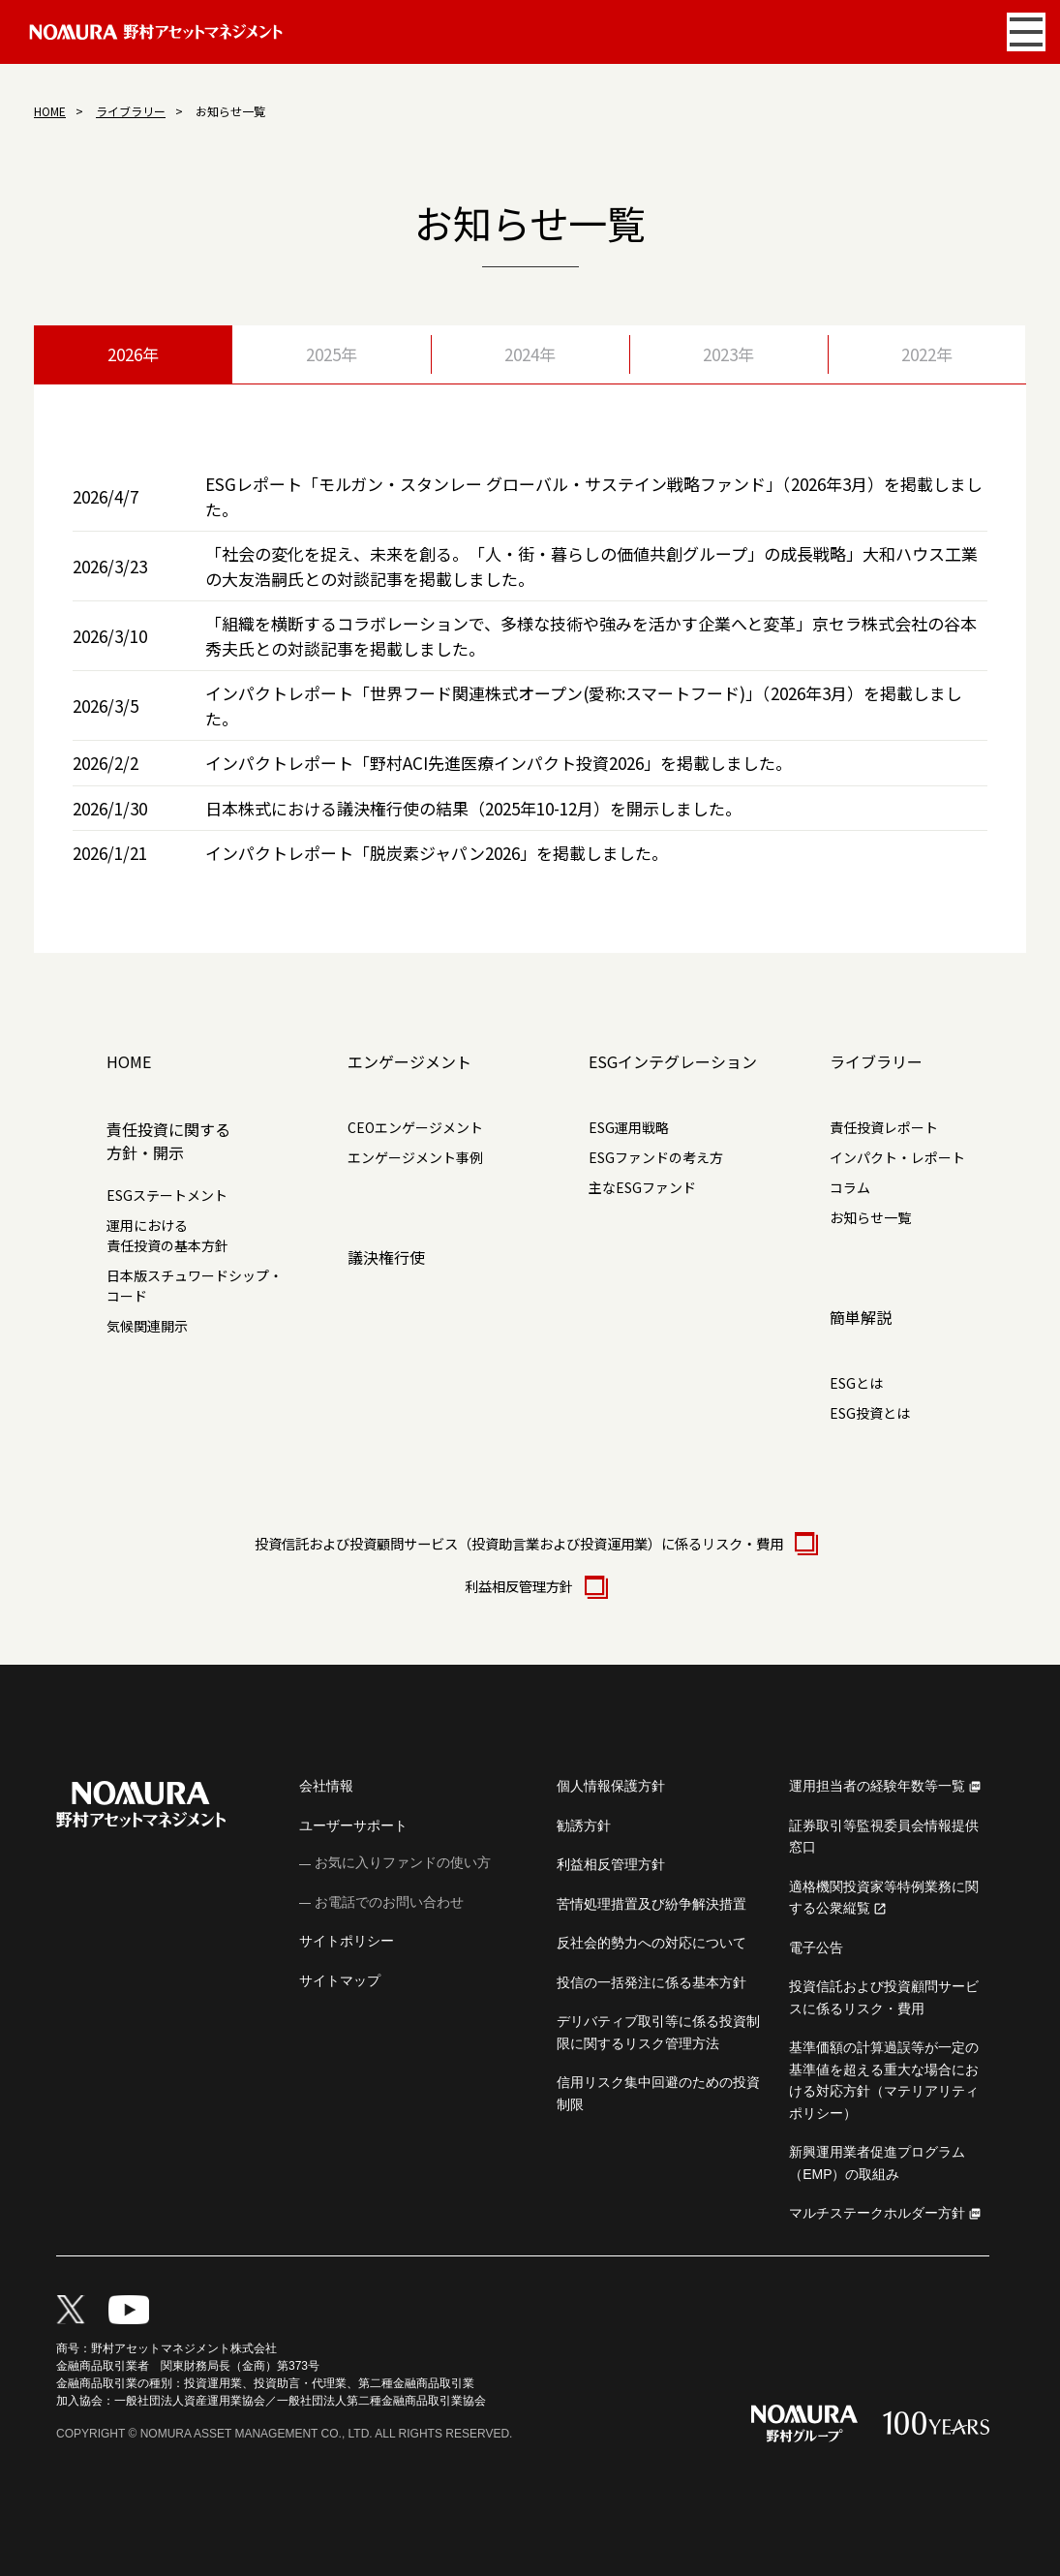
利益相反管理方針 (530, 1586)
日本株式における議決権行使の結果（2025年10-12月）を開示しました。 (473, 808)
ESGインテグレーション (673, 1061)
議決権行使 (386, 1257)
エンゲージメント (409, 1061)
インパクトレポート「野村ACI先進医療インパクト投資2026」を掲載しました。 (498, 763)
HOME (50, 111)
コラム (850, 1187)
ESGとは (856, 1383)
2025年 (331, 354)
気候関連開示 (147, 1325)
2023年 (728, 354)
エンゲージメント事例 (415, 1157)
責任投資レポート (884, 1127)
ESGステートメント (166, 1195)
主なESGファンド (642, 1187)
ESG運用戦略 (629, 1127)
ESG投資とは (870, 1413)
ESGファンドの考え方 (656, 1157)
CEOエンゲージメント (415, 1127)
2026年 (133, 354)
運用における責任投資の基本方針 (167, 1235)
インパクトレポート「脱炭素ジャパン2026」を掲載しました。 (436, 853)
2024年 (530, 354)
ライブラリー (131, 111)
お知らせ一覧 (870, 1217)
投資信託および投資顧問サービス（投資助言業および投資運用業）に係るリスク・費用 (530, 1543)
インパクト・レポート (897, 1157)
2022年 (927, 354)
